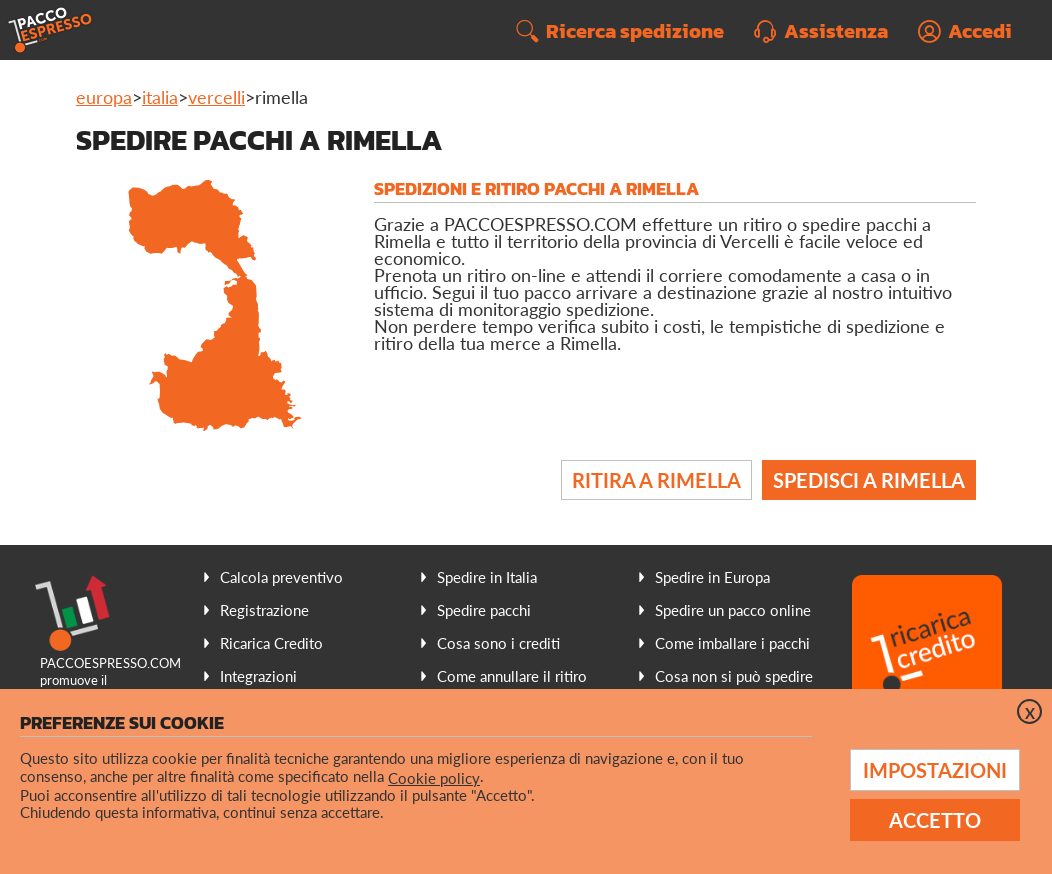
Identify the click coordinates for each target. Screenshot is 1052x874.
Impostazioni (935, 770)
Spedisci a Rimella (869, 480)
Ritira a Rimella (656, 480)
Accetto (935, 820)
